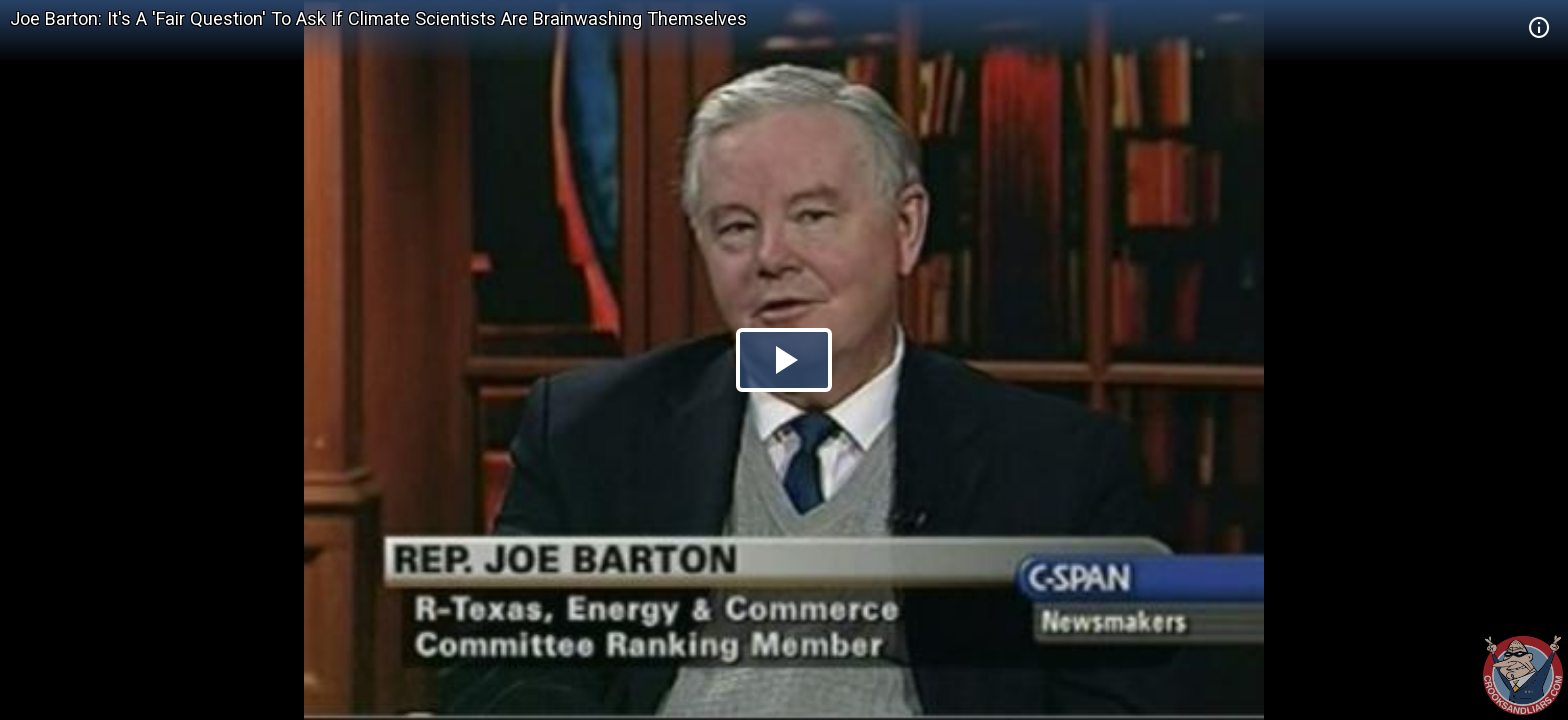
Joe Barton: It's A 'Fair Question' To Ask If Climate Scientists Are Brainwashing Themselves (378, 18)
